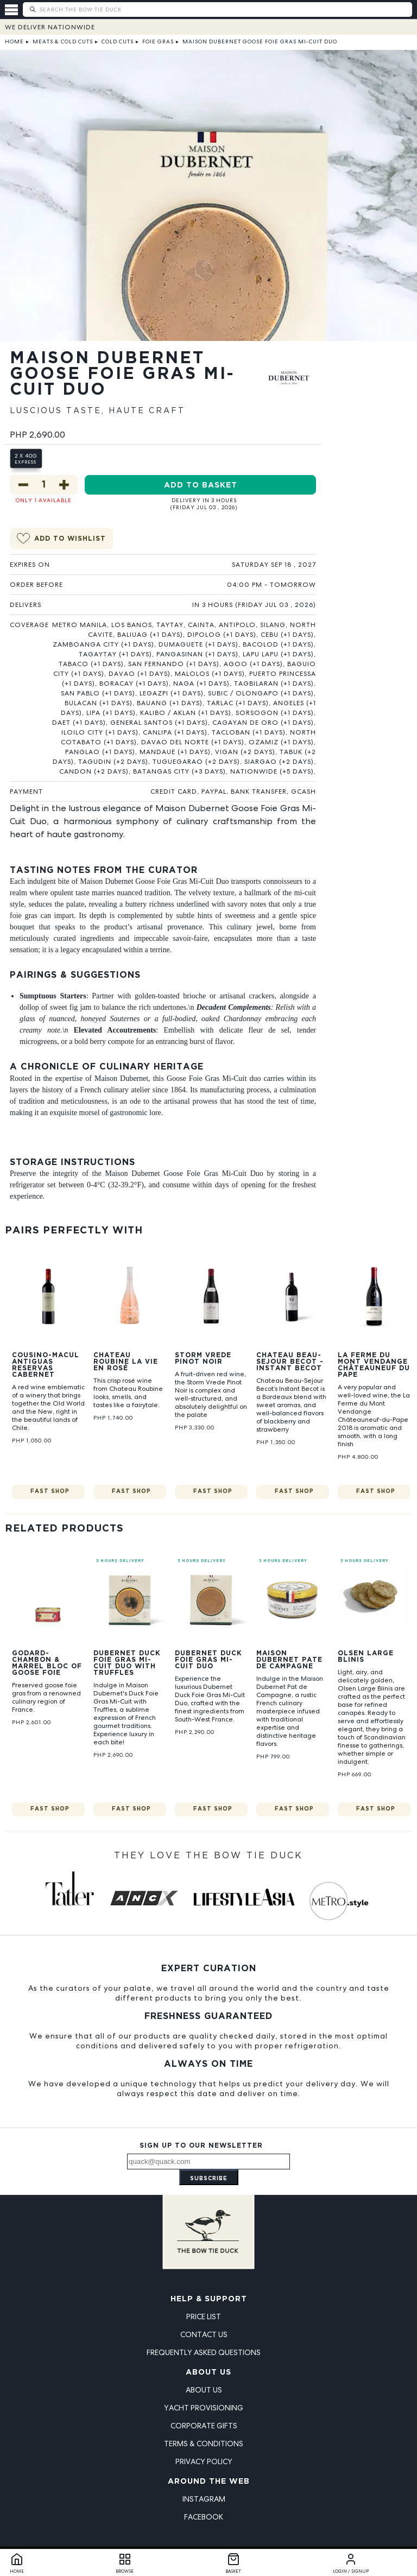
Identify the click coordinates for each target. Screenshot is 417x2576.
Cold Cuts (118, 41)
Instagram (203, 2499)
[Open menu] (14, 9)
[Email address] (208, 2161)
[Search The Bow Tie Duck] (225, 9)
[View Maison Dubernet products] (289, 388)
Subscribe (209, 2178)
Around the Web (209, 2481)
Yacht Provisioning (203, 2408)
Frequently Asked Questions (204, 2352)
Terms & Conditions (203, 2443)
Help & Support (208, 2299)
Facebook (203, 2517)
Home (14, 41)
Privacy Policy (203, 2461)
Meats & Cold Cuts (63, 41)
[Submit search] (32, 9)
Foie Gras (158, 41)
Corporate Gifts (203, 2426)
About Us (208, 2372)
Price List (203, 2316)
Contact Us (204, 2334)
